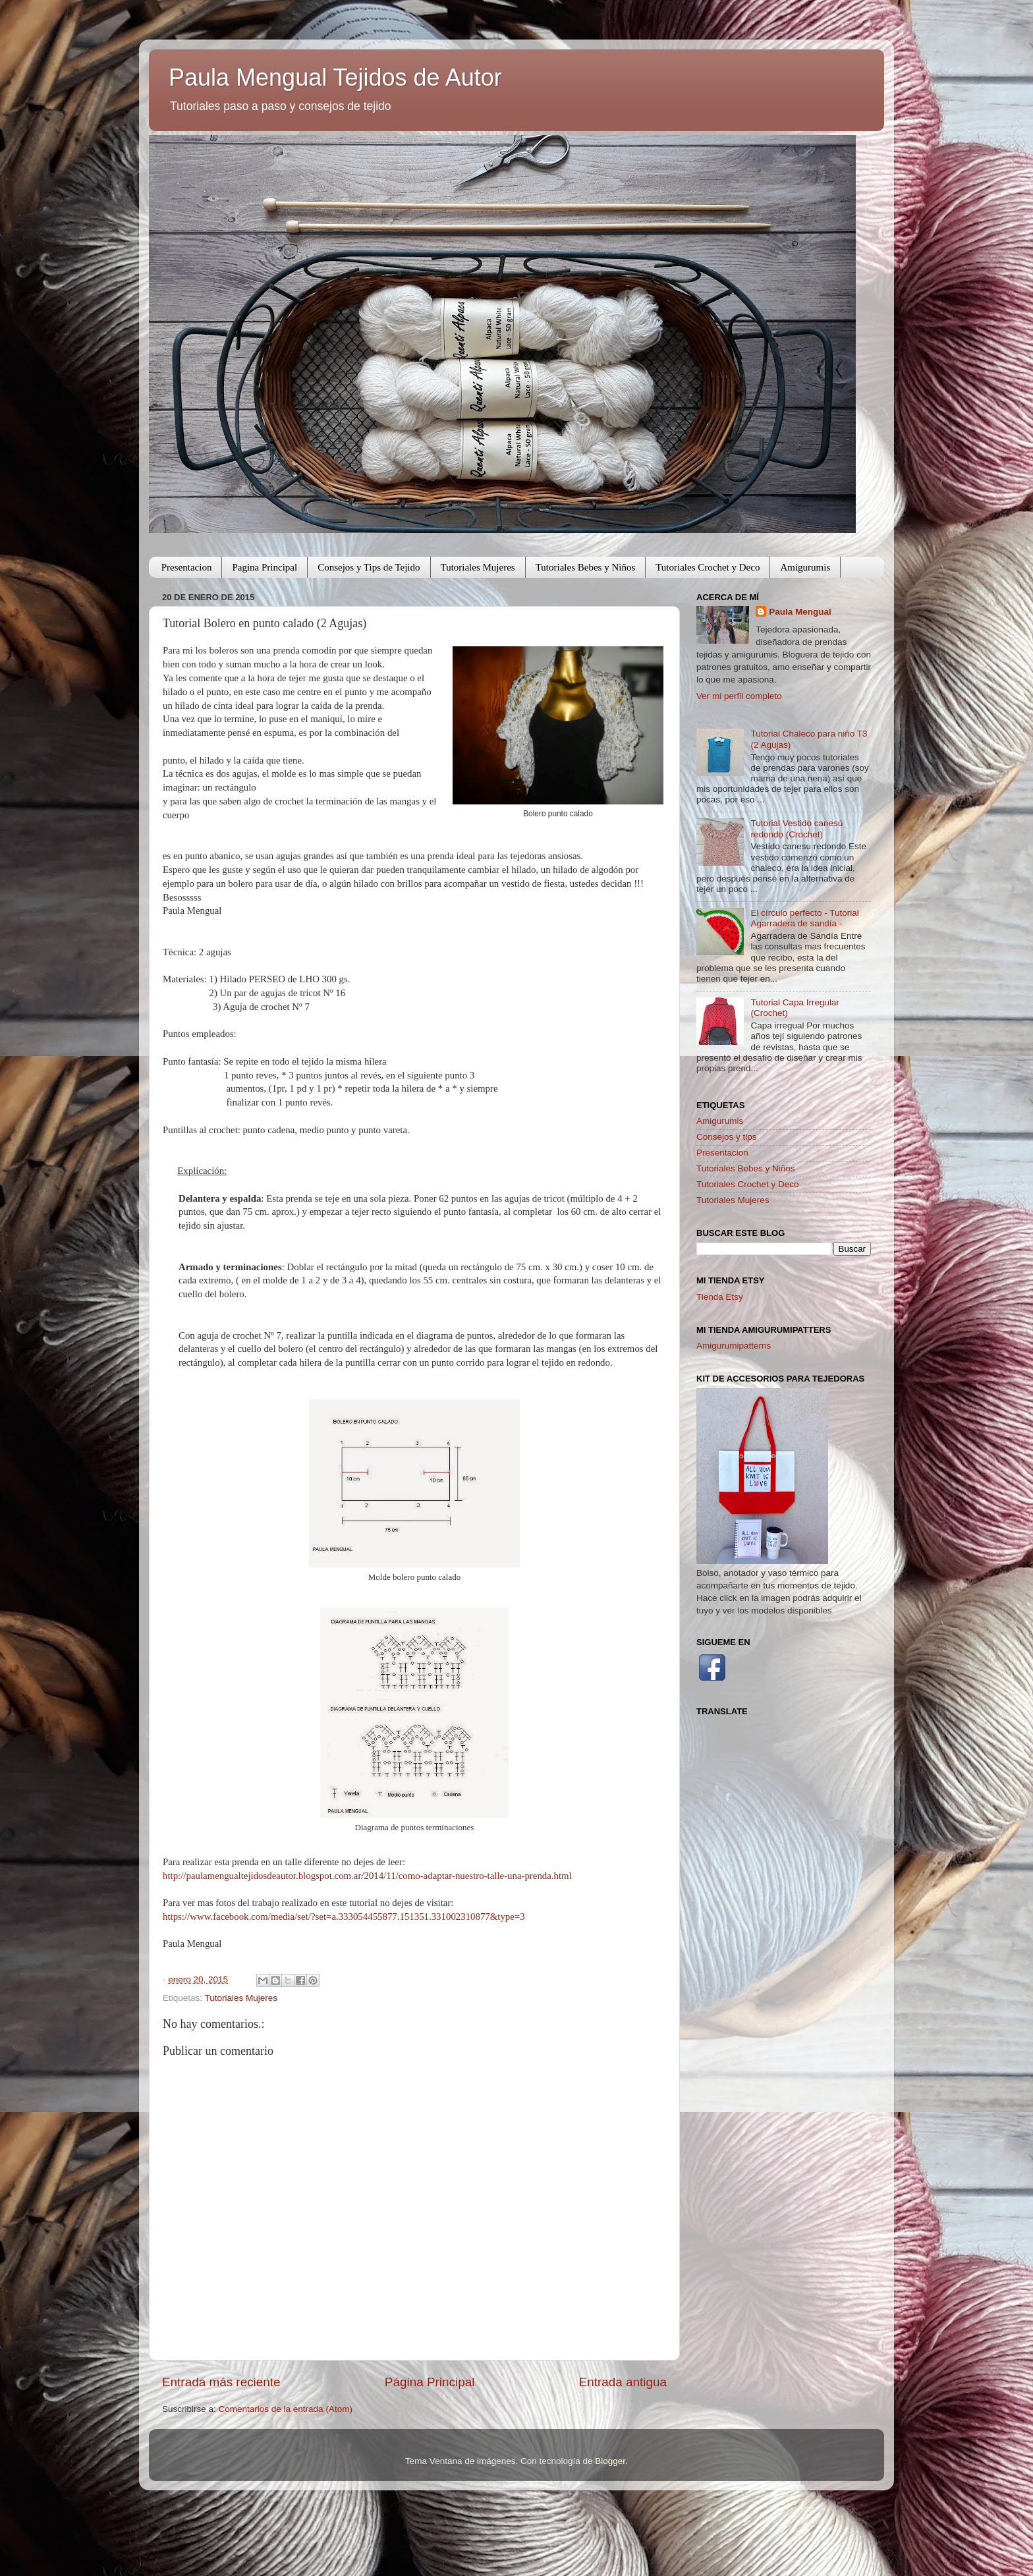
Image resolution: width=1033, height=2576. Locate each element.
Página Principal (430, 2382)
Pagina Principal (264, 567)
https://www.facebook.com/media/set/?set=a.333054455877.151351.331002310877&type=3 (344, 1916)
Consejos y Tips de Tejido (369, 567)
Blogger (610, 2461)
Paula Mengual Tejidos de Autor (335, 77)
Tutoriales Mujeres (478, 567)
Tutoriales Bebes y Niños (586, 567)
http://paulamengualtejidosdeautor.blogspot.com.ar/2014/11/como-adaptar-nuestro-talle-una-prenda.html (367, 1875)
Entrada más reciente (221, 2382)
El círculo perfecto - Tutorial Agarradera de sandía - (804, 918)
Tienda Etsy (719, 1297)
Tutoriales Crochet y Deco (708, 567)
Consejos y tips (726, 1137)
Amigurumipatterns (733, 1346)
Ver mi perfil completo (739, 696)
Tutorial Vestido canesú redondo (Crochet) (796, 828)
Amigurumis (805, 567)
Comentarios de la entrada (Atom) (285, 2409)
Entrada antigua (623, 2382)
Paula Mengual (800, 612)
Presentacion (186, 567)
